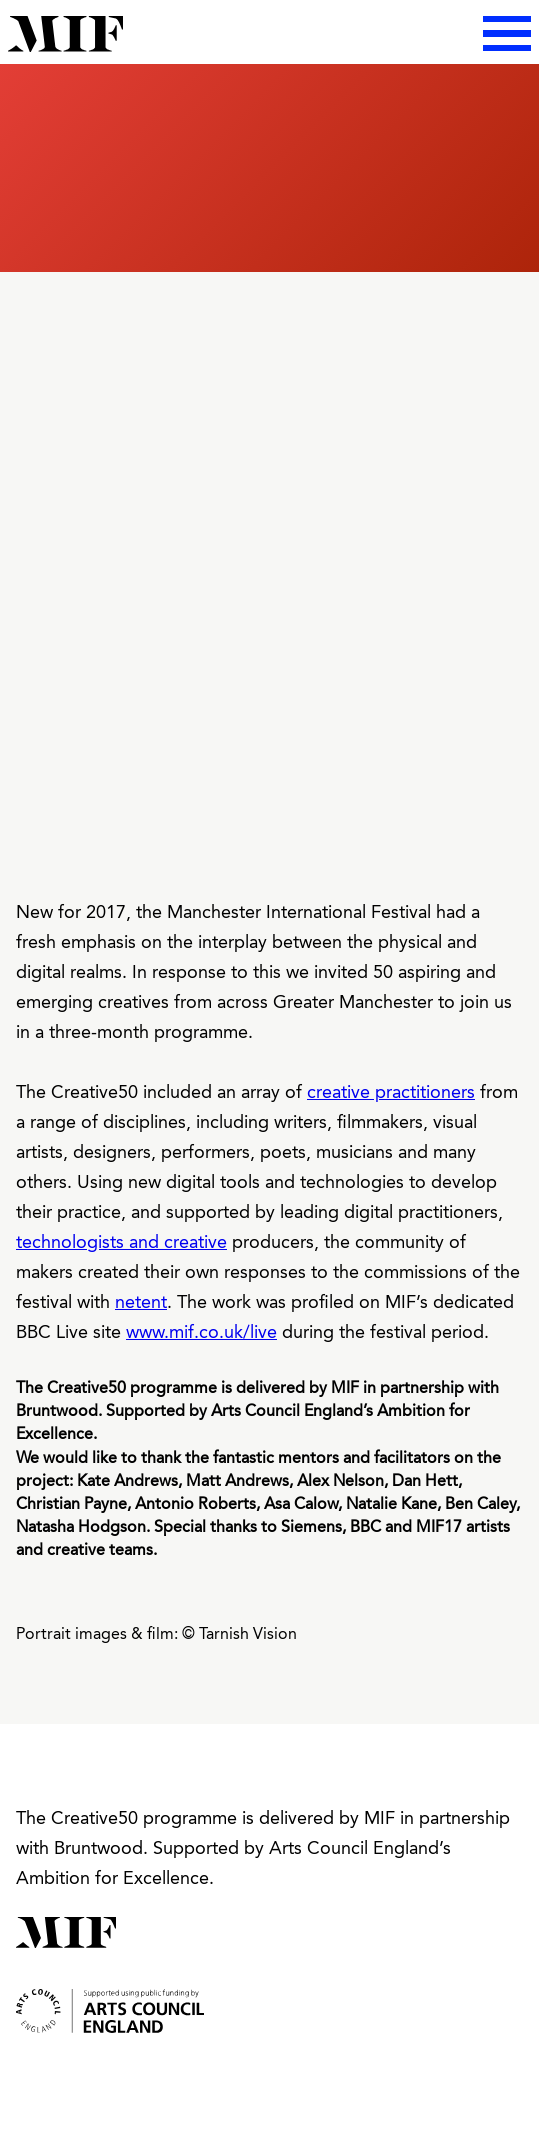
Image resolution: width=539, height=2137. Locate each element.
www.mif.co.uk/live (201, 1333)
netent (141, 1303)
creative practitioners (391, 1093)
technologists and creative (121, 1243)
